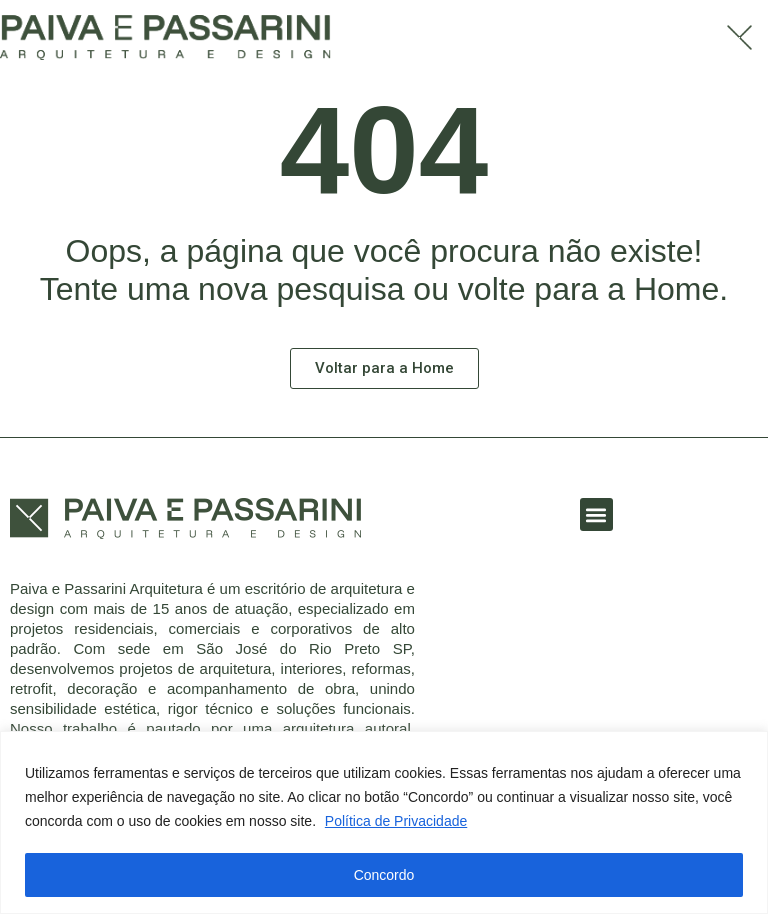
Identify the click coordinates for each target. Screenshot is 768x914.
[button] (596, 514)
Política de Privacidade (396, 821)
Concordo (384, 875)
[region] (384, 822)
